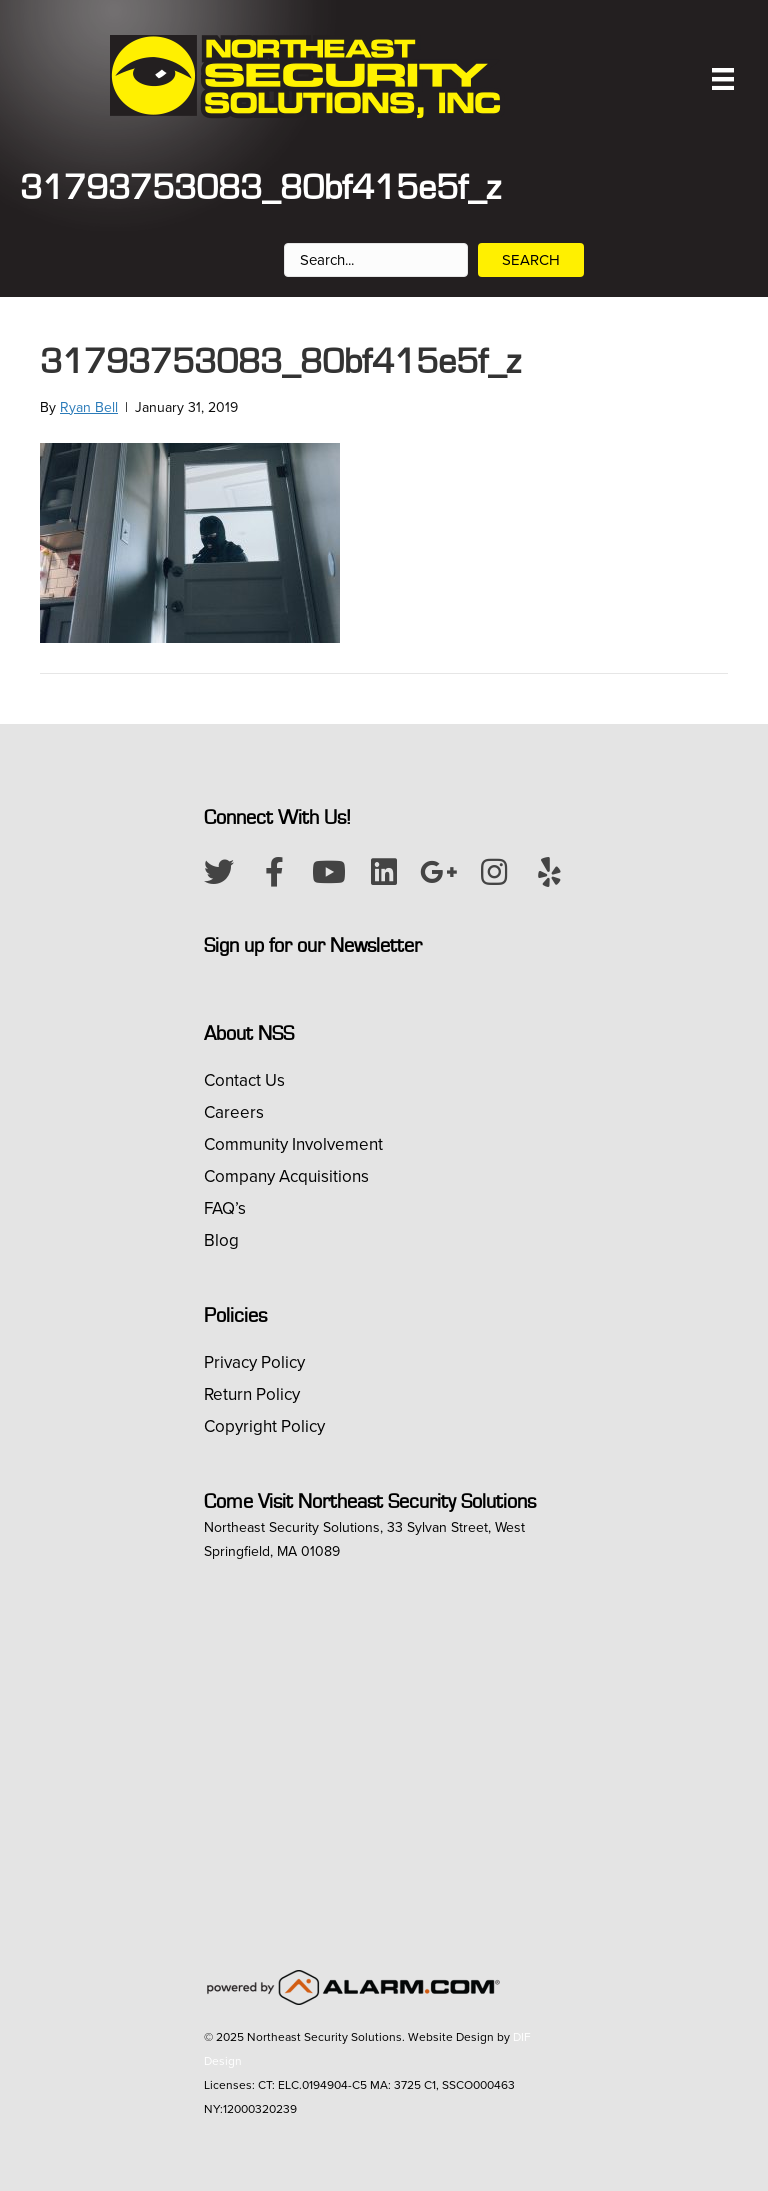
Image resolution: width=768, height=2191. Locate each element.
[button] (219, 872)
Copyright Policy (264, 1426)
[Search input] (376, 260)
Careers (234, 1112)
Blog (221, 1240)
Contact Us (244, 1080)
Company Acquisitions (286, 1176)
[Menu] (723, 79)
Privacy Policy (254, 1362)
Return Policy (252, 1394)
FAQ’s (225, 1208)
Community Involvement (293, 1144)
